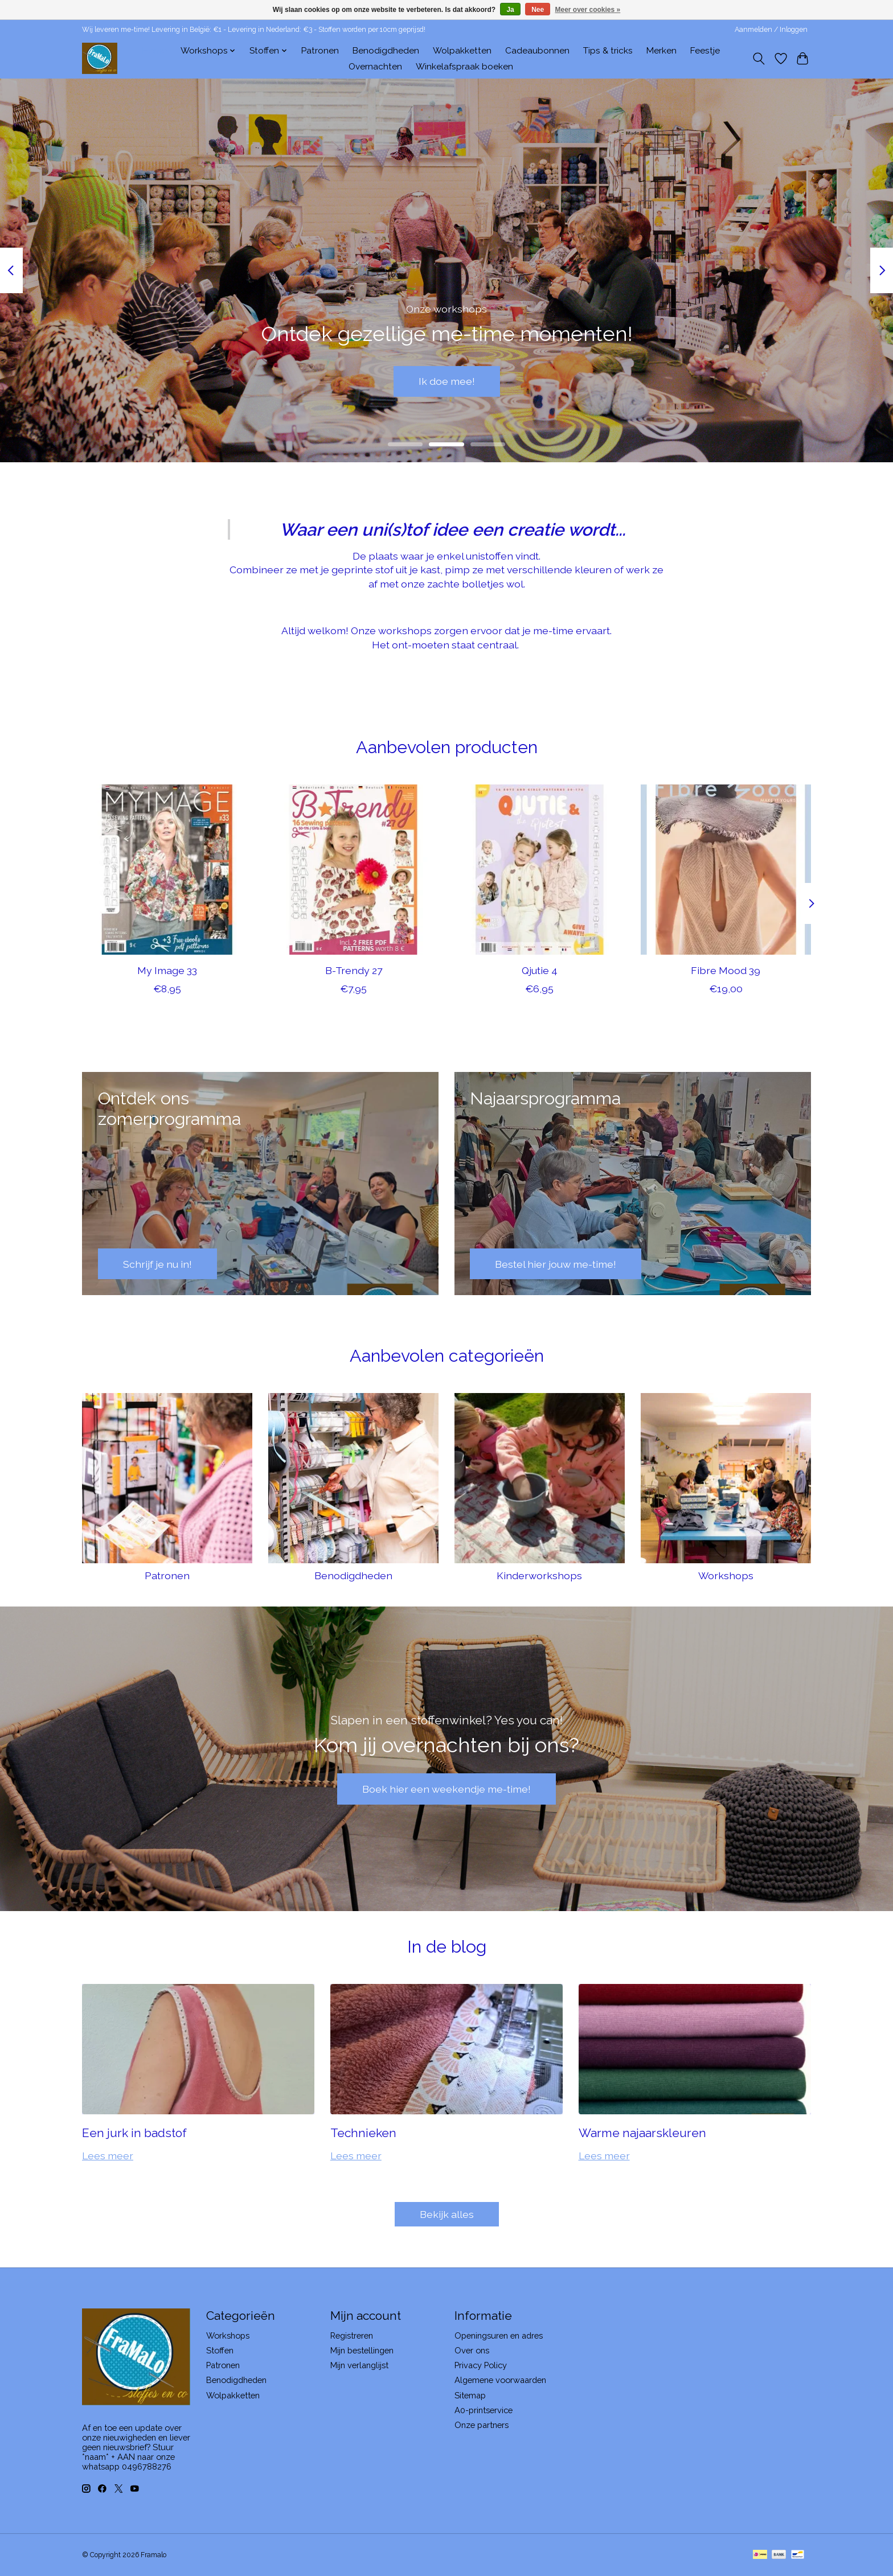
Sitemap (470, 2395)
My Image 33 (167, 970)
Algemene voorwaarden (500, 2380)
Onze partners (481, 2425)
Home (154, 51)
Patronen (320, 51)
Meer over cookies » (588, 10)
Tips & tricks (608, 51)
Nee (537, 10)
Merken (661, 51)
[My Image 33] (167, 869)
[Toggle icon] (759, 58)
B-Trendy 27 (353, 970)
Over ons (471, 2350)
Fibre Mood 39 (725, 970)
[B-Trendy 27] (353, 869)
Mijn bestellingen (362, 2350)
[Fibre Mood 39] (726, 869)
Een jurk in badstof (134, 2133)
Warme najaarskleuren (642, 2133)
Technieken (363, 2133)
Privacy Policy (480, 2365)
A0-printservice (483, 2410)
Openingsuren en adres (498, 2335)
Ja (510, 10)
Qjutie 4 (540, 970)
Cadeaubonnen (537, 51)
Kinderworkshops (539, 1575)
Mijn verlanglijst (359, 2365)
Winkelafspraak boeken (464, 66)
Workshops (725, 1575)
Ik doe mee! (447, 381)
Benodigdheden (386, 51)
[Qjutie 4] (539, 869)
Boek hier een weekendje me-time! (446, 1789)
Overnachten (375, 66)
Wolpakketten (462, 51)
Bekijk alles (447, 2214)
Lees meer (107, 2156)
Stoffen (220, 2350)
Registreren (351, 2335)
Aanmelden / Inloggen (771, 30)
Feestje (705, 51)
